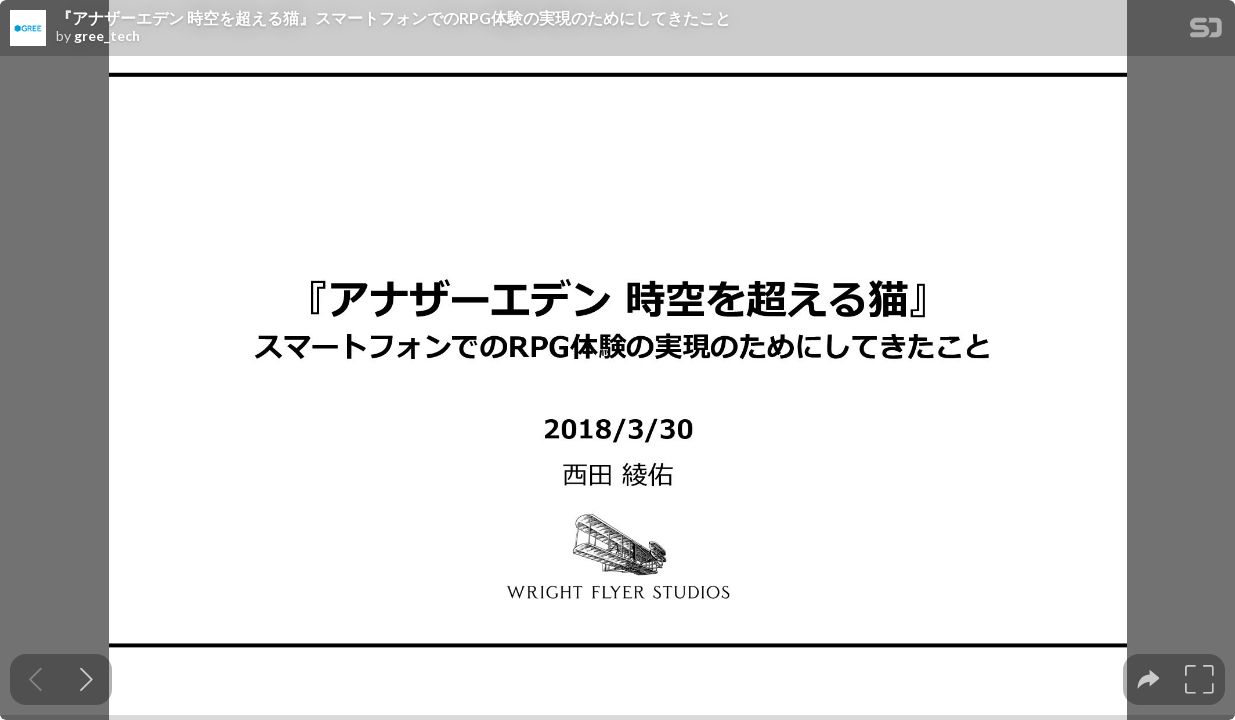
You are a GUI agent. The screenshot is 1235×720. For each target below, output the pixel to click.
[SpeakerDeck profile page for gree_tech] (28, 29)
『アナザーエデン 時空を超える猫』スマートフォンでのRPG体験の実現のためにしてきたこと (393, 18)
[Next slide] (86, 679)
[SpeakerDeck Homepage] (1206, 31)
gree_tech (107, 36)
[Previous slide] (35, 679)
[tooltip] (1148, 679)
